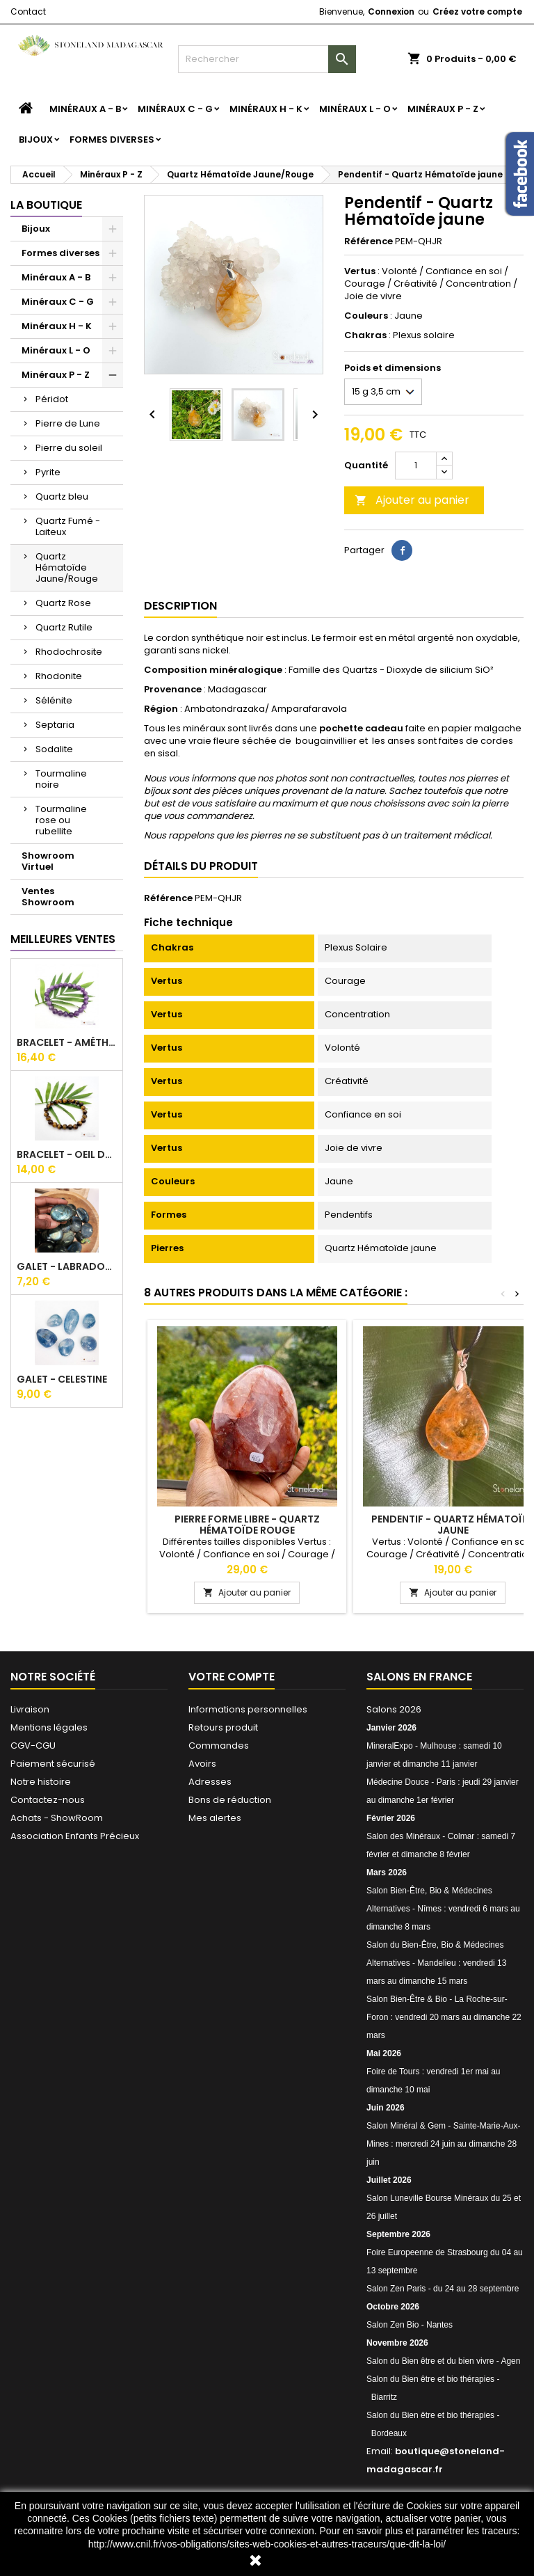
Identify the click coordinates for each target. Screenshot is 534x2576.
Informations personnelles (247, 1709)
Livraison (29, 1709)
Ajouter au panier (412, 500)
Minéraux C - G (175, 109)
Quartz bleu (61, 496)
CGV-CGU (33, 1745)
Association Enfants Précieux (74, 1836)
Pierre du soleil (68, 447)
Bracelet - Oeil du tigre (67, 1154)
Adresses (210, 1781)
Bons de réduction (229, 1799)
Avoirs (202, 1763)
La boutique (46, 205)
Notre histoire (40, 1781)
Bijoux (36, 139)
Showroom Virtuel (48, 861)
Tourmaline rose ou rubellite (61, 820)
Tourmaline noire (61, 779)
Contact (28, 11)
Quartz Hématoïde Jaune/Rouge (66, 567)
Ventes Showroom (48, 896)
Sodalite (54, 749)
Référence (368, 241)
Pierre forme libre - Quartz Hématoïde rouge (247, 1524)
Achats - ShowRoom (56, 1817)
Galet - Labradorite (67, 1266)
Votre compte (231, 1677)
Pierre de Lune (67, 423)
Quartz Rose (63, 603)
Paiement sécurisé (52, 1763)
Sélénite (53, 700)
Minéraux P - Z (442, 109)
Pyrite (47, 472)
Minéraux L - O (355, 109)
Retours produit (223, 1727)
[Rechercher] (267, 59)
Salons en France (419, 1677)
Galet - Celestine (62, 1379)
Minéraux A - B (85, 109)
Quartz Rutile (63, 627)
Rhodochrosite (68, 651)
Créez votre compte (477, 11)
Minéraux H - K (265, 109)
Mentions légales (49, 1727)
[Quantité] (416, 465)
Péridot (51, 399)
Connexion (391, 11)
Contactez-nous (47, 1799)
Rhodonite (58, 676)
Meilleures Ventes (62, 939)
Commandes (218, 1745)
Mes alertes (214, 1817)
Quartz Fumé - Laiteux (67, 526)
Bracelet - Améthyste (67, 1042)
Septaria (54, 724)
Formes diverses (112, 139)
